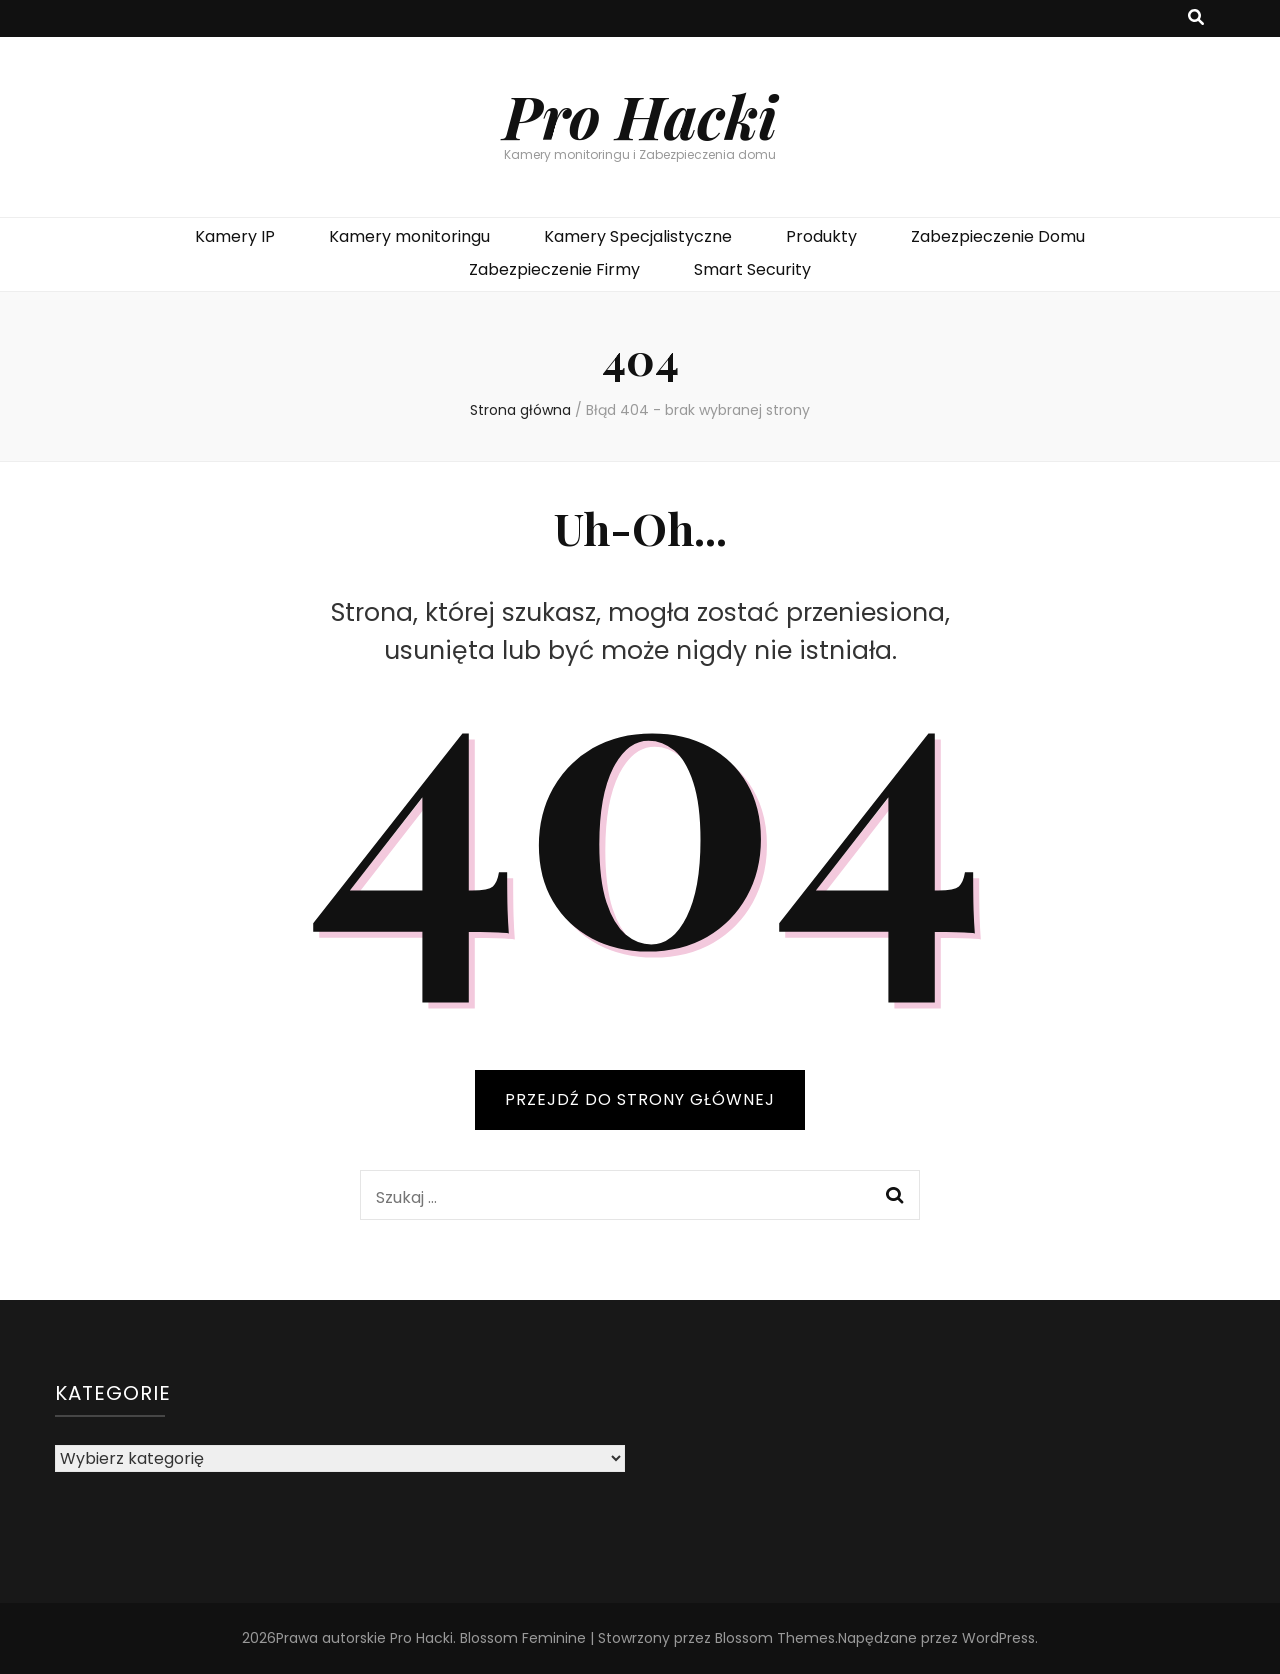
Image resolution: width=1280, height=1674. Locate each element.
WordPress (998, 1638)
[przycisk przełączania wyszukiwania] (1196, 18)
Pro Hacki (640, 115)
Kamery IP (235, 236)
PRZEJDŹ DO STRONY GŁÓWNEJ (640, 1099)
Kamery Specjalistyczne (638, 236)
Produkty (821, 236)
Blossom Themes (775, 1638)
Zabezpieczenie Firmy (554, 269)
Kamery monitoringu (409, 236)
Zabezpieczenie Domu (998, 236)
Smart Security (752, 269)
